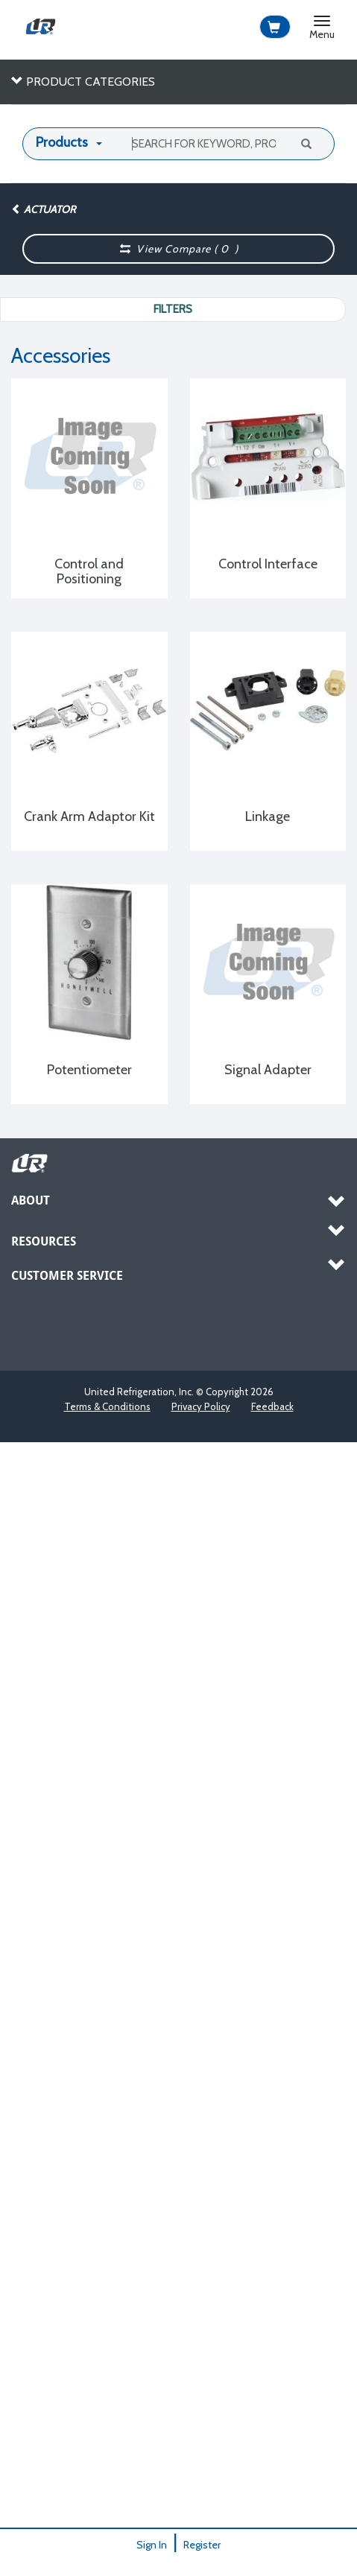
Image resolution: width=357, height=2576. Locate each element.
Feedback (272, 1406)
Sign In (151, 2544)
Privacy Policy (200, 1406)
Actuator (43, 209)
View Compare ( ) (178, 249)
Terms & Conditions (107, 1406)
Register (202, 2544)
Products (62, 142)
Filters (173, 309)
